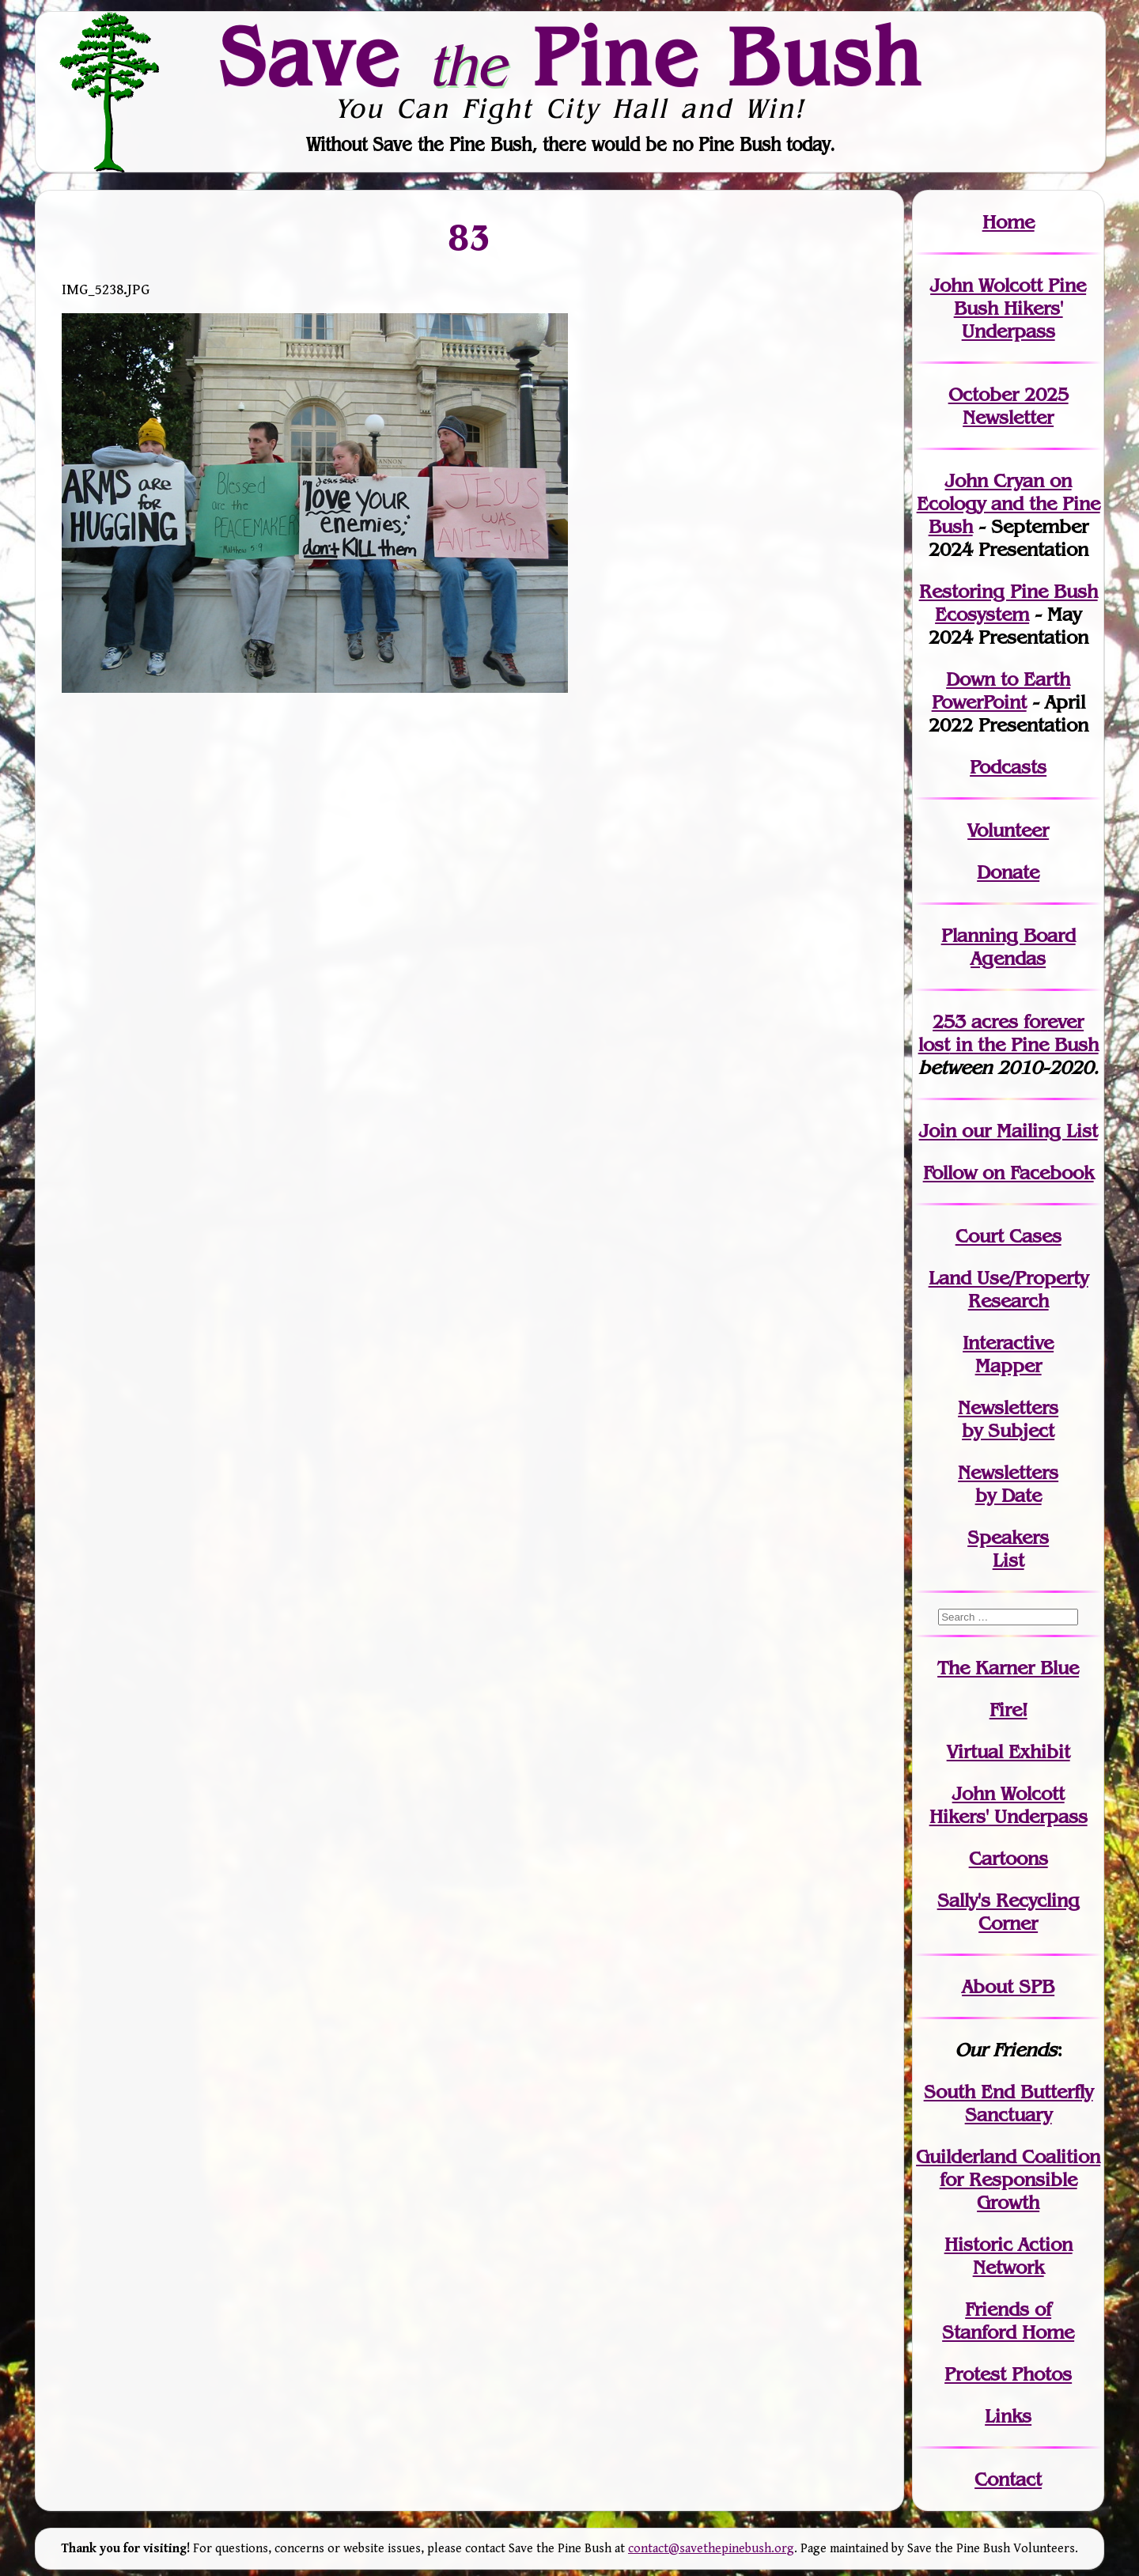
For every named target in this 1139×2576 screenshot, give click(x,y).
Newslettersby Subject (1008, 1419)
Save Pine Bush (570, 56)
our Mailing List (1027, 1130)
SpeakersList (1008, 1549)
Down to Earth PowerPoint (1001, 690)
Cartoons (1008, 1858)
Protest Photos (1008, 2373)
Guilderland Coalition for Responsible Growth (1008, 2179)
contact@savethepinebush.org (711, 2548)
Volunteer (1008, 830)
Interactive (1008, 1342)
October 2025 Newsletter (1008, 406)
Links (1008, 2415)
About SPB (1008, 1986)
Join (937, 1130)
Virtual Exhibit (1008, 1751)
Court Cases (1008, 1235)
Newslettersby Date (1008, 1484)
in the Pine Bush (1008, 1033)
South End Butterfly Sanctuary (1008, 2103)
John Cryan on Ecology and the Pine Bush (1008, 503)
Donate (1008, 872)
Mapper (1008, 1365)
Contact (1008, 2479)
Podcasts (1008, 766)
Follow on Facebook (1008, 1172)
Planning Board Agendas (1008, 947)
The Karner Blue (1008, 1667)
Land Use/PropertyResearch (1008, 1289)
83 (469, 236)
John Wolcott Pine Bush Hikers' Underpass (1008, 308)
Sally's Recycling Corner (1008, 1912)
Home (1008, 221)
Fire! (1008, 1709)
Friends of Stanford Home (1008, 2320)
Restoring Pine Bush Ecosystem (1008, 603)
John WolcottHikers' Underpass (1008, 1805)
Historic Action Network (1008, 2256)
